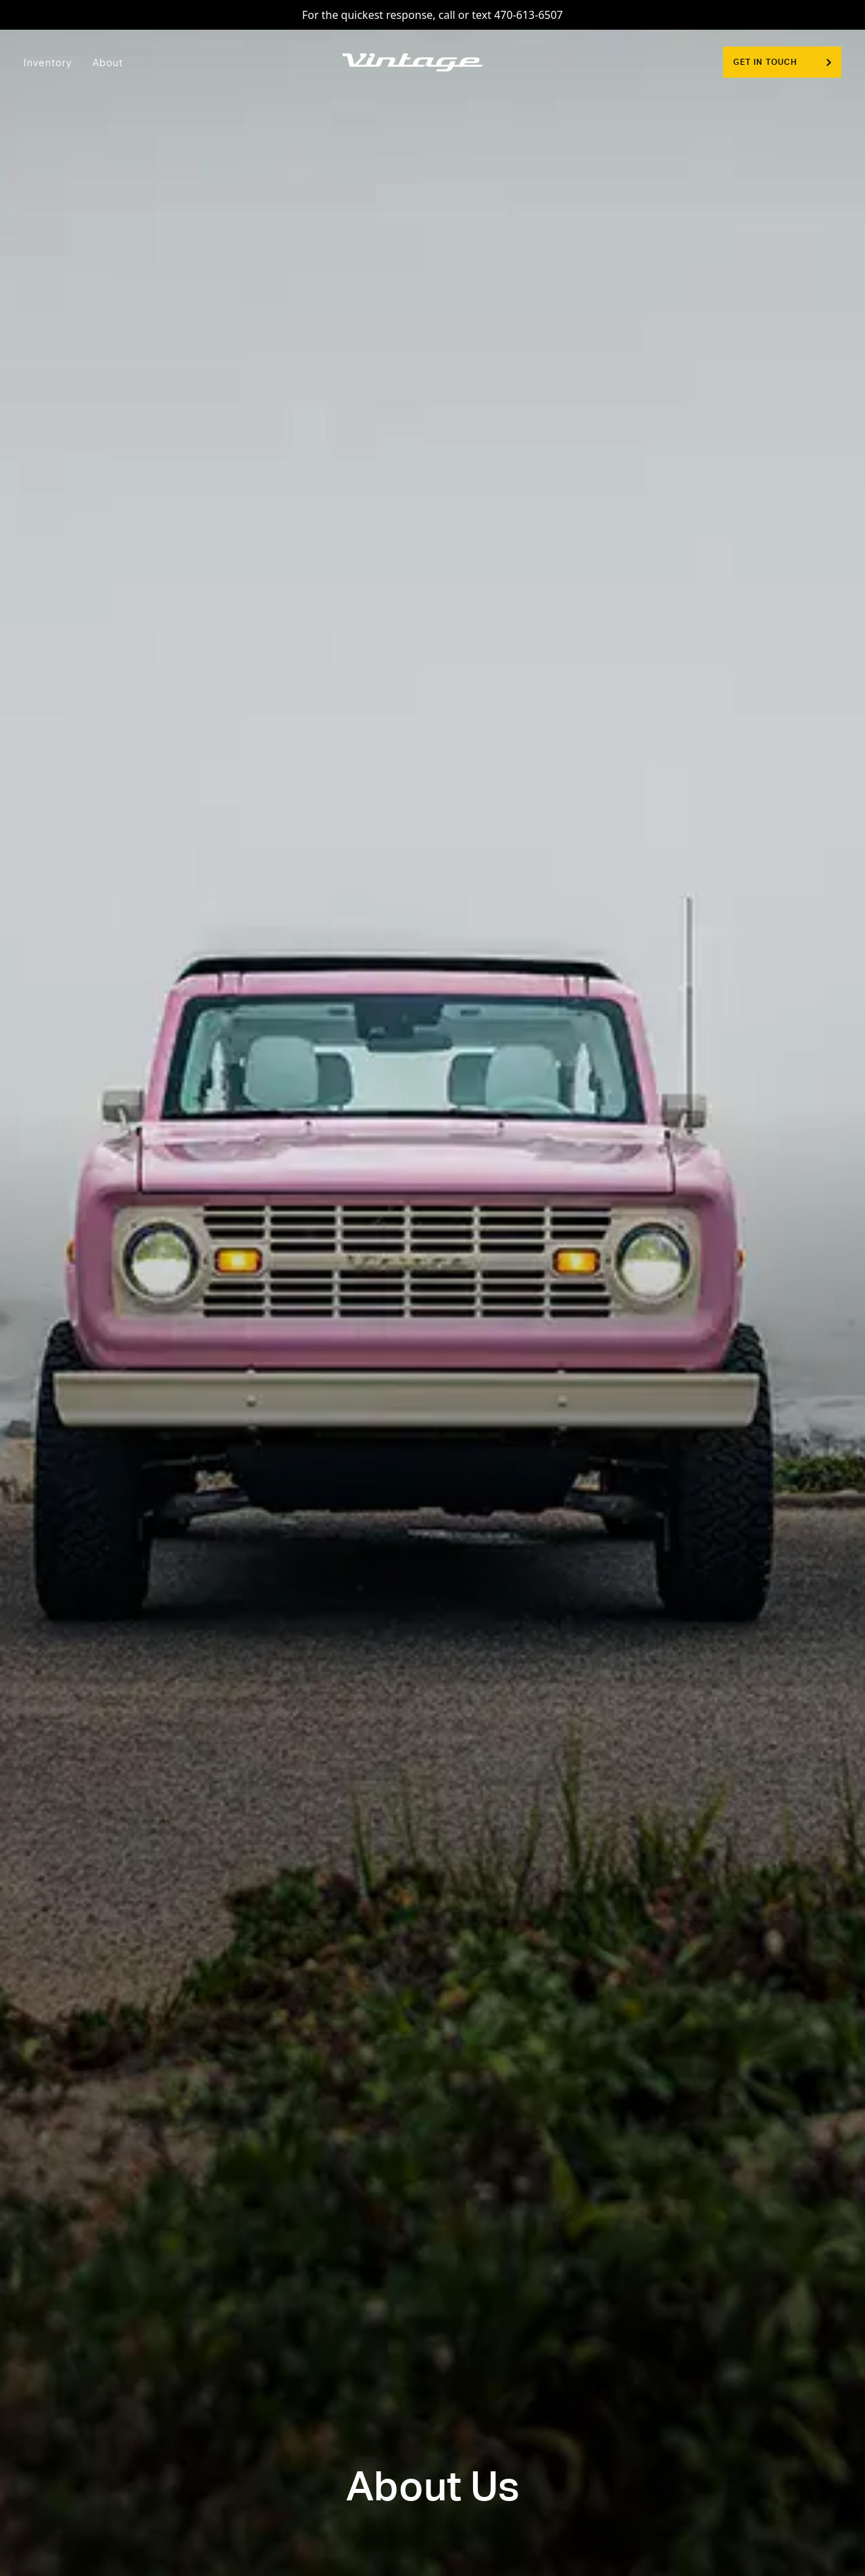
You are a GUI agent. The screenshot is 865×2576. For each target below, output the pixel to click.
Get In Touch (782, 62)
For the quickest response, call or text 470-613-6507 (432, 14)
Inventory (48, 62)
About (108, 62)
